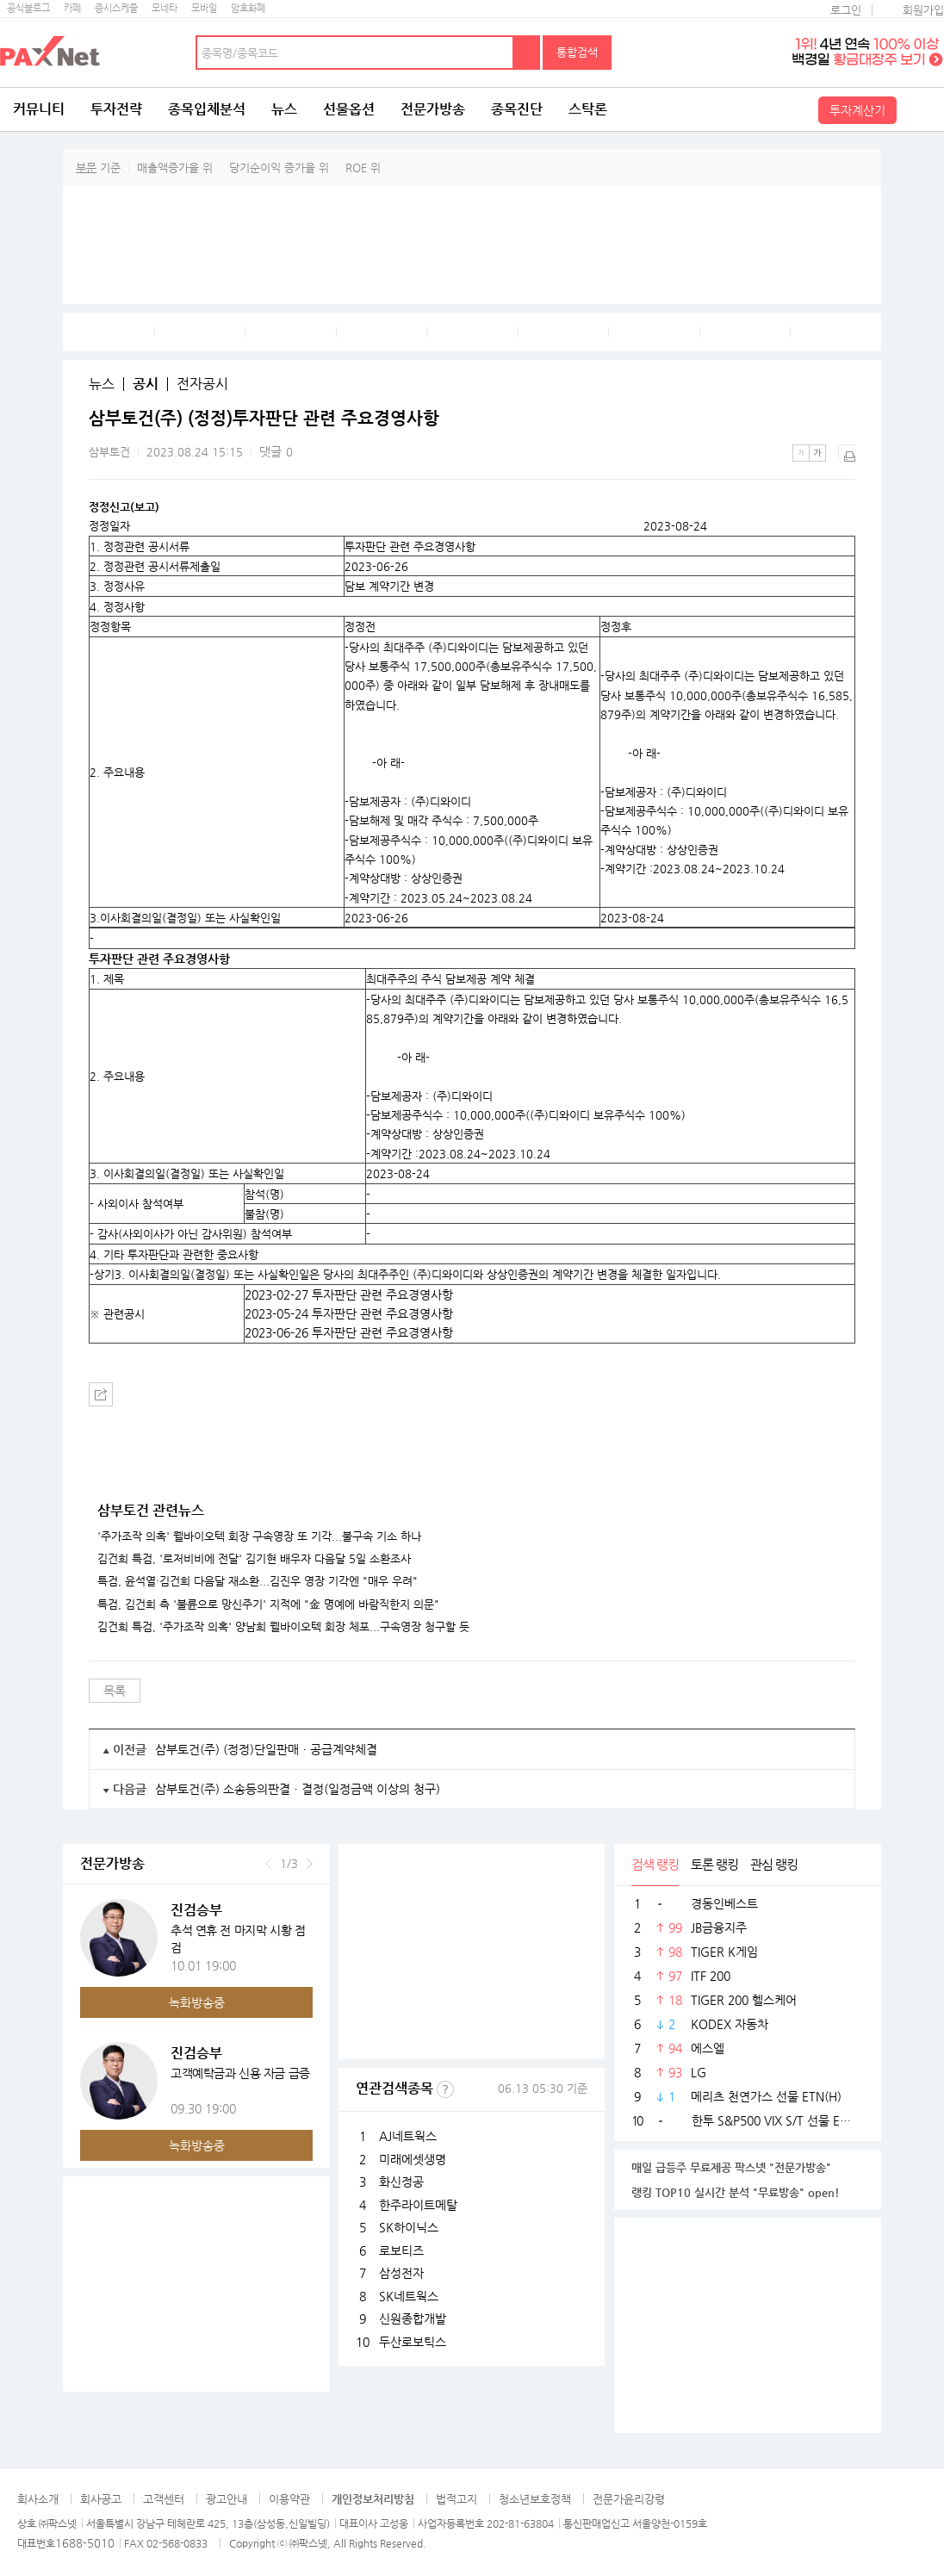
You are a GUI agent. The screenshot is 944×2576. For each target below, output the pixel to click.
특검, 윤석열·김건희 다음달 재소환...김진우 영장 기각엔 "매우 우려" (257, 1581)
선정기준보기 (445, 2089)
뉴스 (284, 109)
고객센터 (163, 2498)
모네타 (164, 8)
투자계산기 (857, 110)
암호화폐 (248, 8)
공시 (145, 384)
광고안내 (226, 2498)
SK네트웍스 (408, 2296)
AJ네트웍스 (408, 2136)
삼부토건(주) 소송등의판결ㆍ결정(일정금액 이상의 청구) (297, 1789)
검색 (527, 52)
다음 (310, 1864)
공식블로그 (28, 8)
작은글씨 (801, 453)
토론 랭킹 (714, 1864)
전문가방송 (433, 109)
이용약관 (289, 2498)
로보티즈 (401, 2250)
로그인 (845, 10)
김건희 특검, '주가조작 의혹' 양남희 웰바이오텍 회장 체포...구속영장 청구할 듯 (283, 1627)
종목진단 (517, 109)
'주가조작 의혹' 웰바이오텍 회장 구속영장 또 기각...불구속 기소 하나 (259, 1536)
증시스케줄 (116, 8)
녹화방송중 (197, 2002)
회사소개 (38, 2498)
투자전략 (116, 109)
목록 (114, 1691)
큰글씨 (817, 453)
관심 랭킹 (774, 1864)
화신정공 (401, 2181)
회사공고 (100, 2498)
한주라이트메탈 (418, 2205)
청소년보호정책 (535, 2498)
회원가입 (923, 10)
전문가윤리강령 (629, 2498)
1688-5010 (85, 2542)
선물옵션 (349, 109)
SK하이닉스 (408, 2227)
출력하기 (846, 453)
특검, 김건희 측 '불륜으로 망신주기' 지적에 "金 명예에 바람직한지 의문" (268, 1604)
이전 (268, 1864)
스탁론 (587, 109)
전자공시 (202, 384)
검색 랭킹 (655, 1864)
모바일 (204, 8)
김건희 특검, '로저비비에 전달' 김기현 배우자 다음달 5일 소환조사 (254, 1559)
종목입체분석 (206, 109)
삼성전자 (401, 2273)
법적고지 (456, 2498)
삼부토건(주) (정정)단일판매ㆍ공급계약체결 (266, 1749)
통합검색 (577, 52)
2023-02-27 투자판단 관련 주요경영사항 (349, 1294)
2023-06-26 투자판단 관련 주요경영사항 (349, 1332)
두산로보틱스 (412, 2342)
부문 (86, 167)
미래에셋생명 (412, 2159)
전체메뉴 (922, 109)
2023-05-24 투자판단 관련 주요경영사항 (349, 1313)
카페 (72, 8)
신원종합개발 (412, 2318)
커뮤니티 (39, 109)
